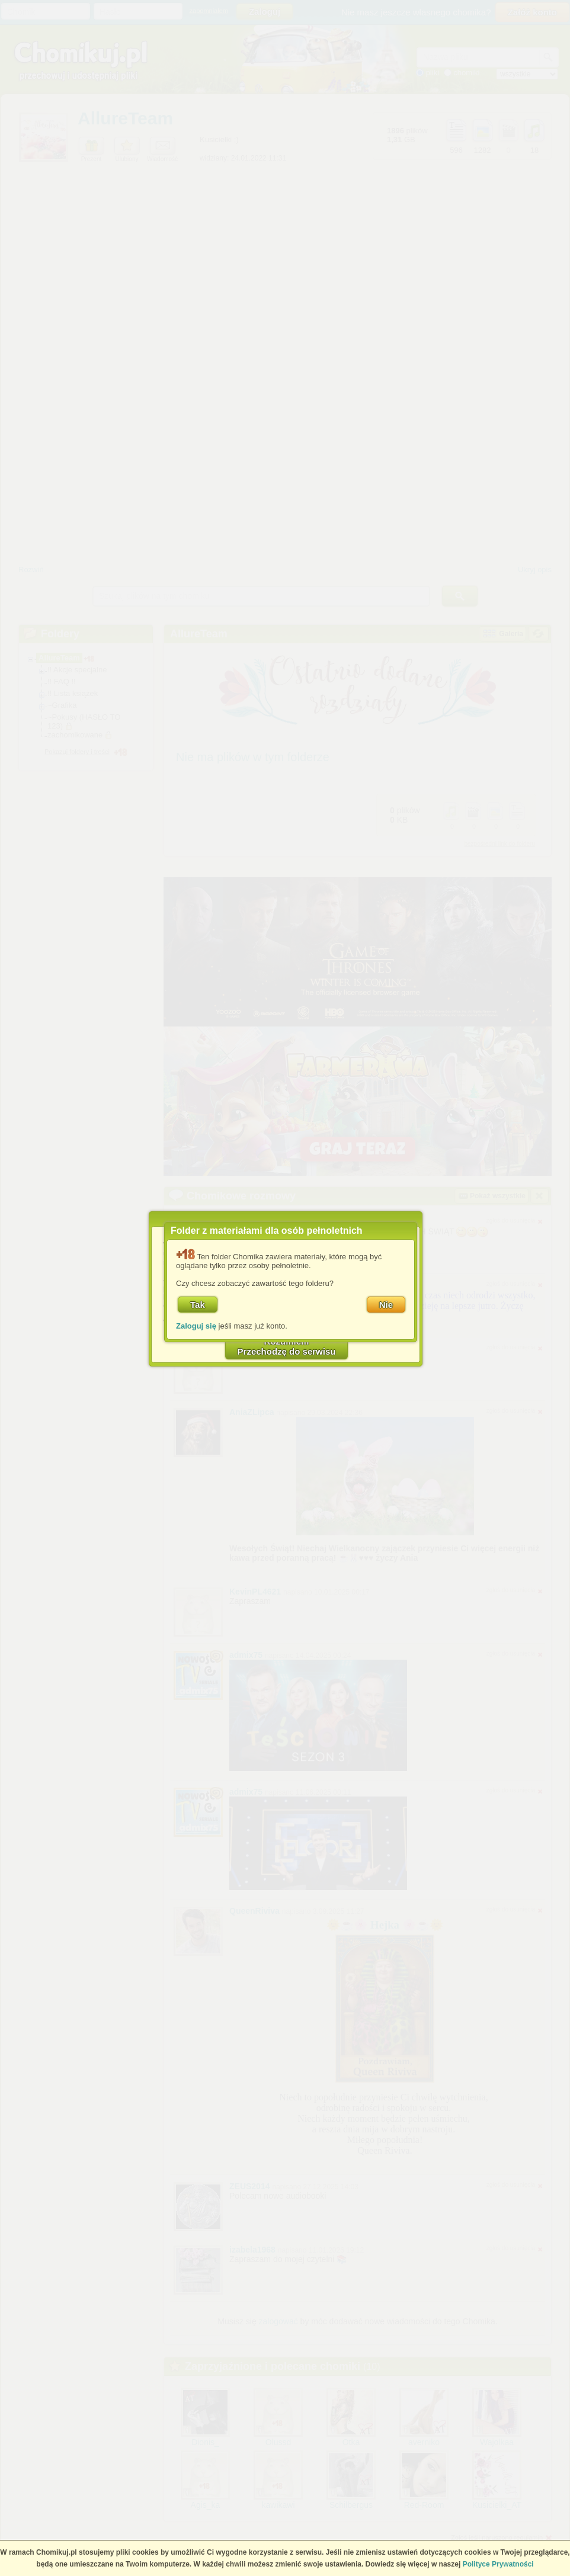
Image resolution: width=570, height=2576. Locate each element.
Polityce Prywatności (498, 2564)
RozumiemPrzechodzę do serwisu (287, 1346)
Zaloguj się (196, 1325)
